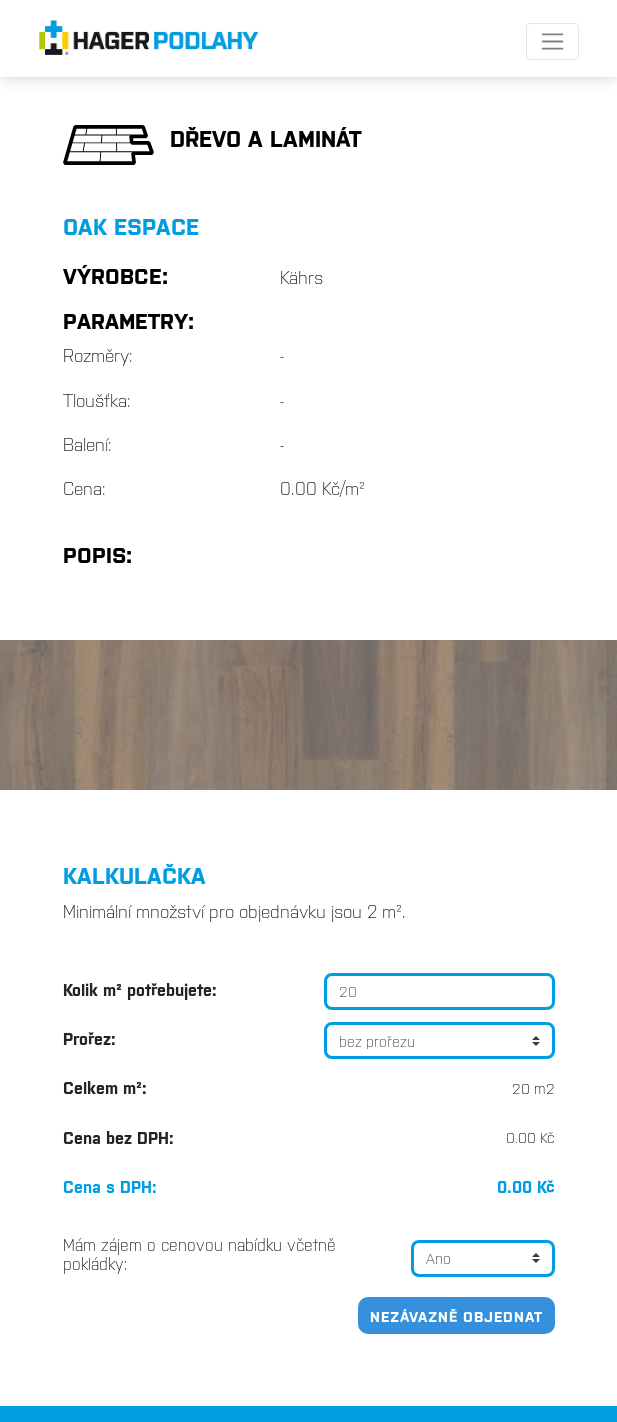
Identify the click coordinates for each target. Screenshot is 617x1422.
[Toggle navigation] (552, 41)
